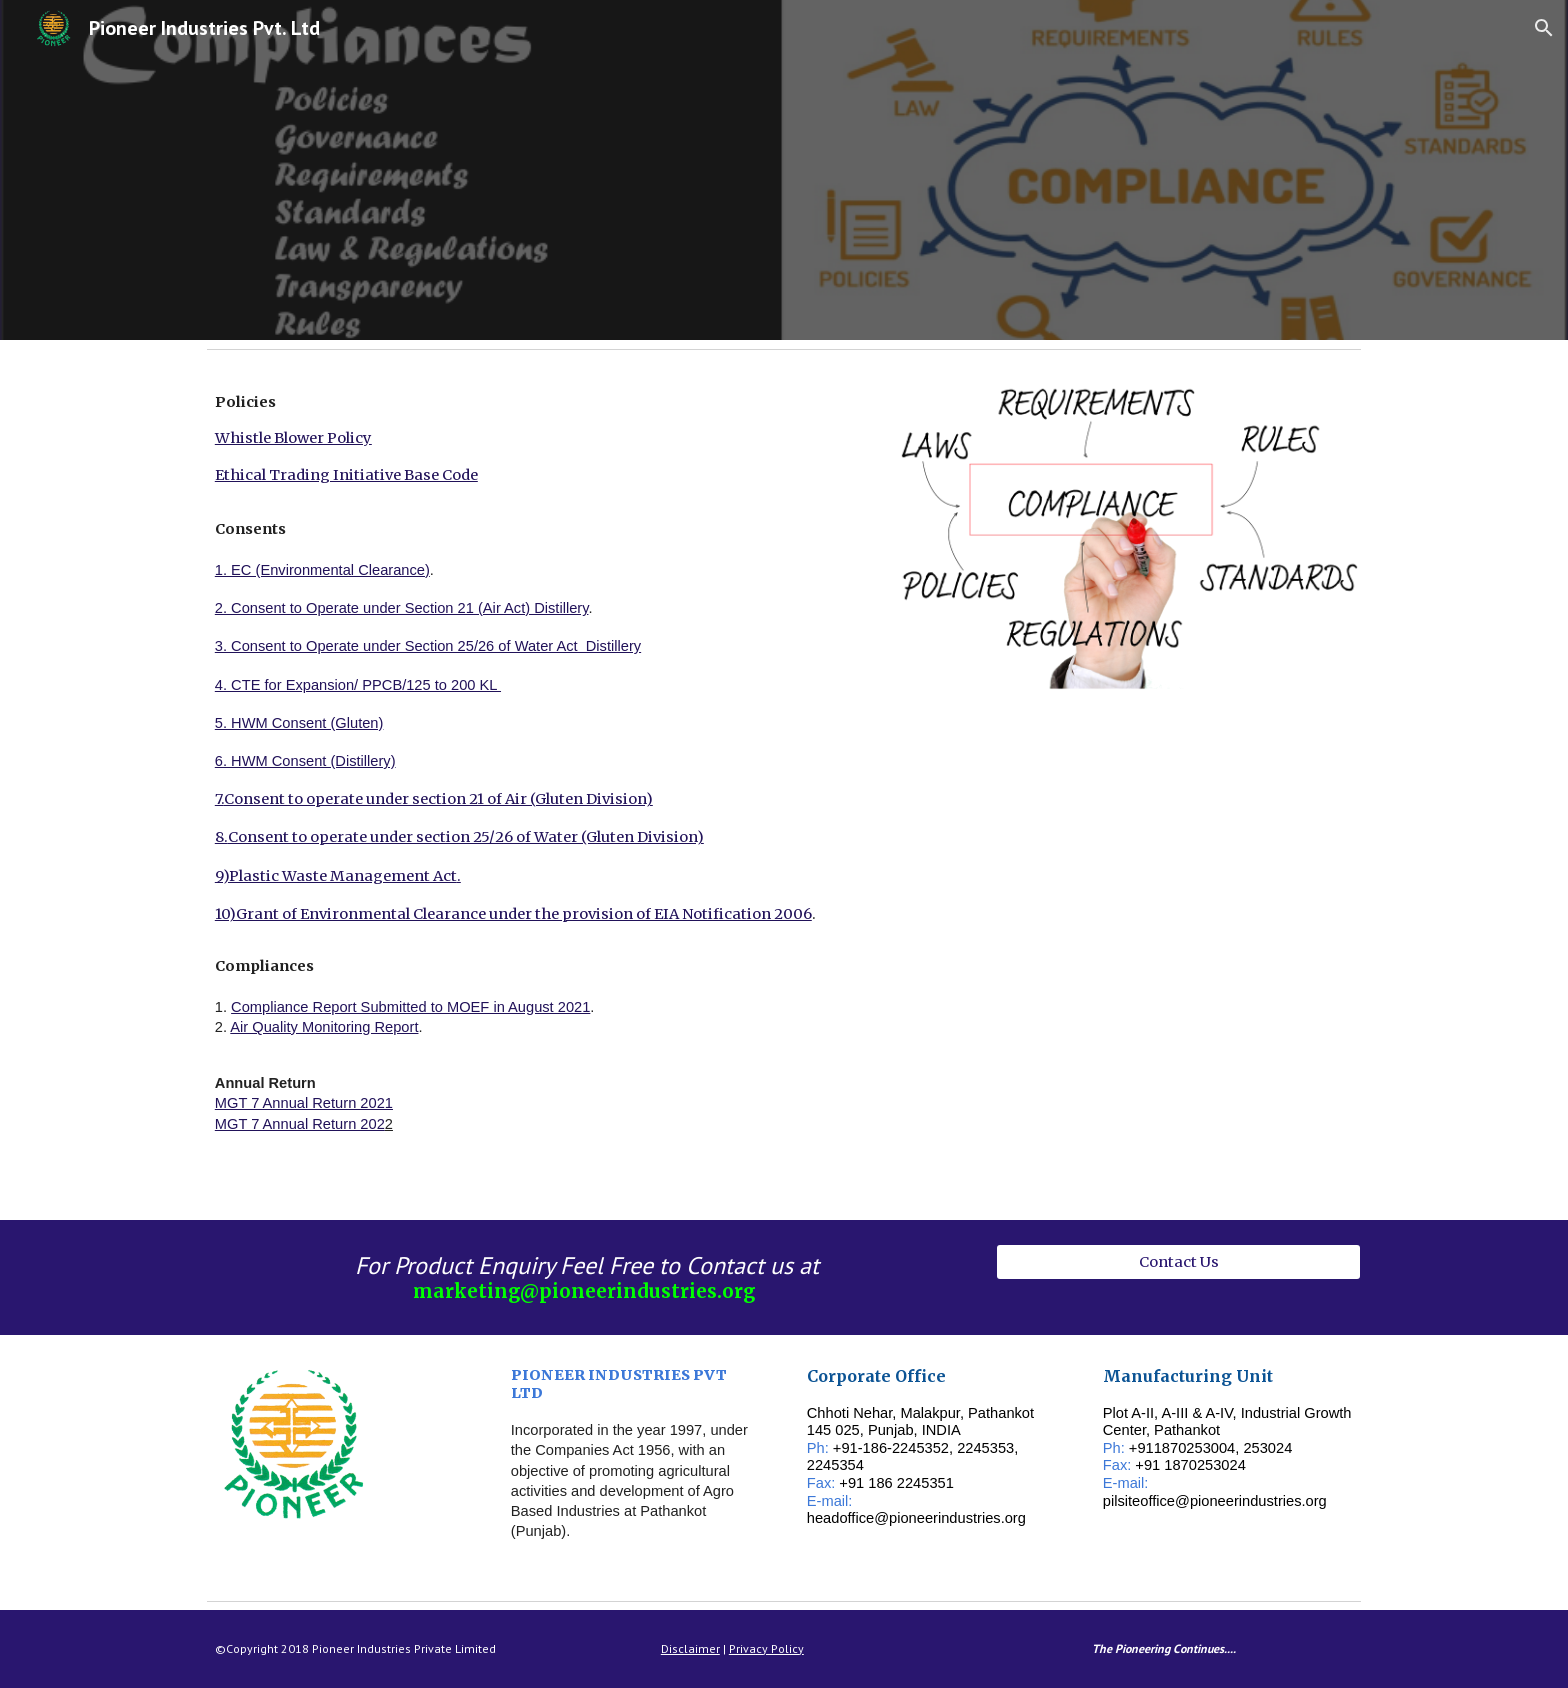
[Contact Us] (1178, 1261)
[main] (537, 789)
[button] (1544, 28)
